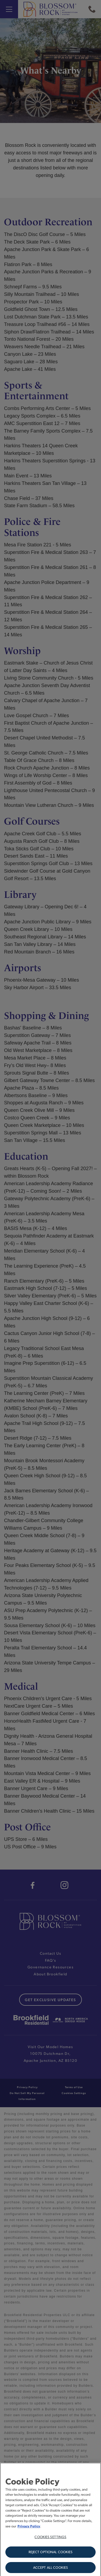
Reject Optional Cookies (51, 2562)
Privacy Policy (29, 2536)
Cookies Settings (50, 2547)
